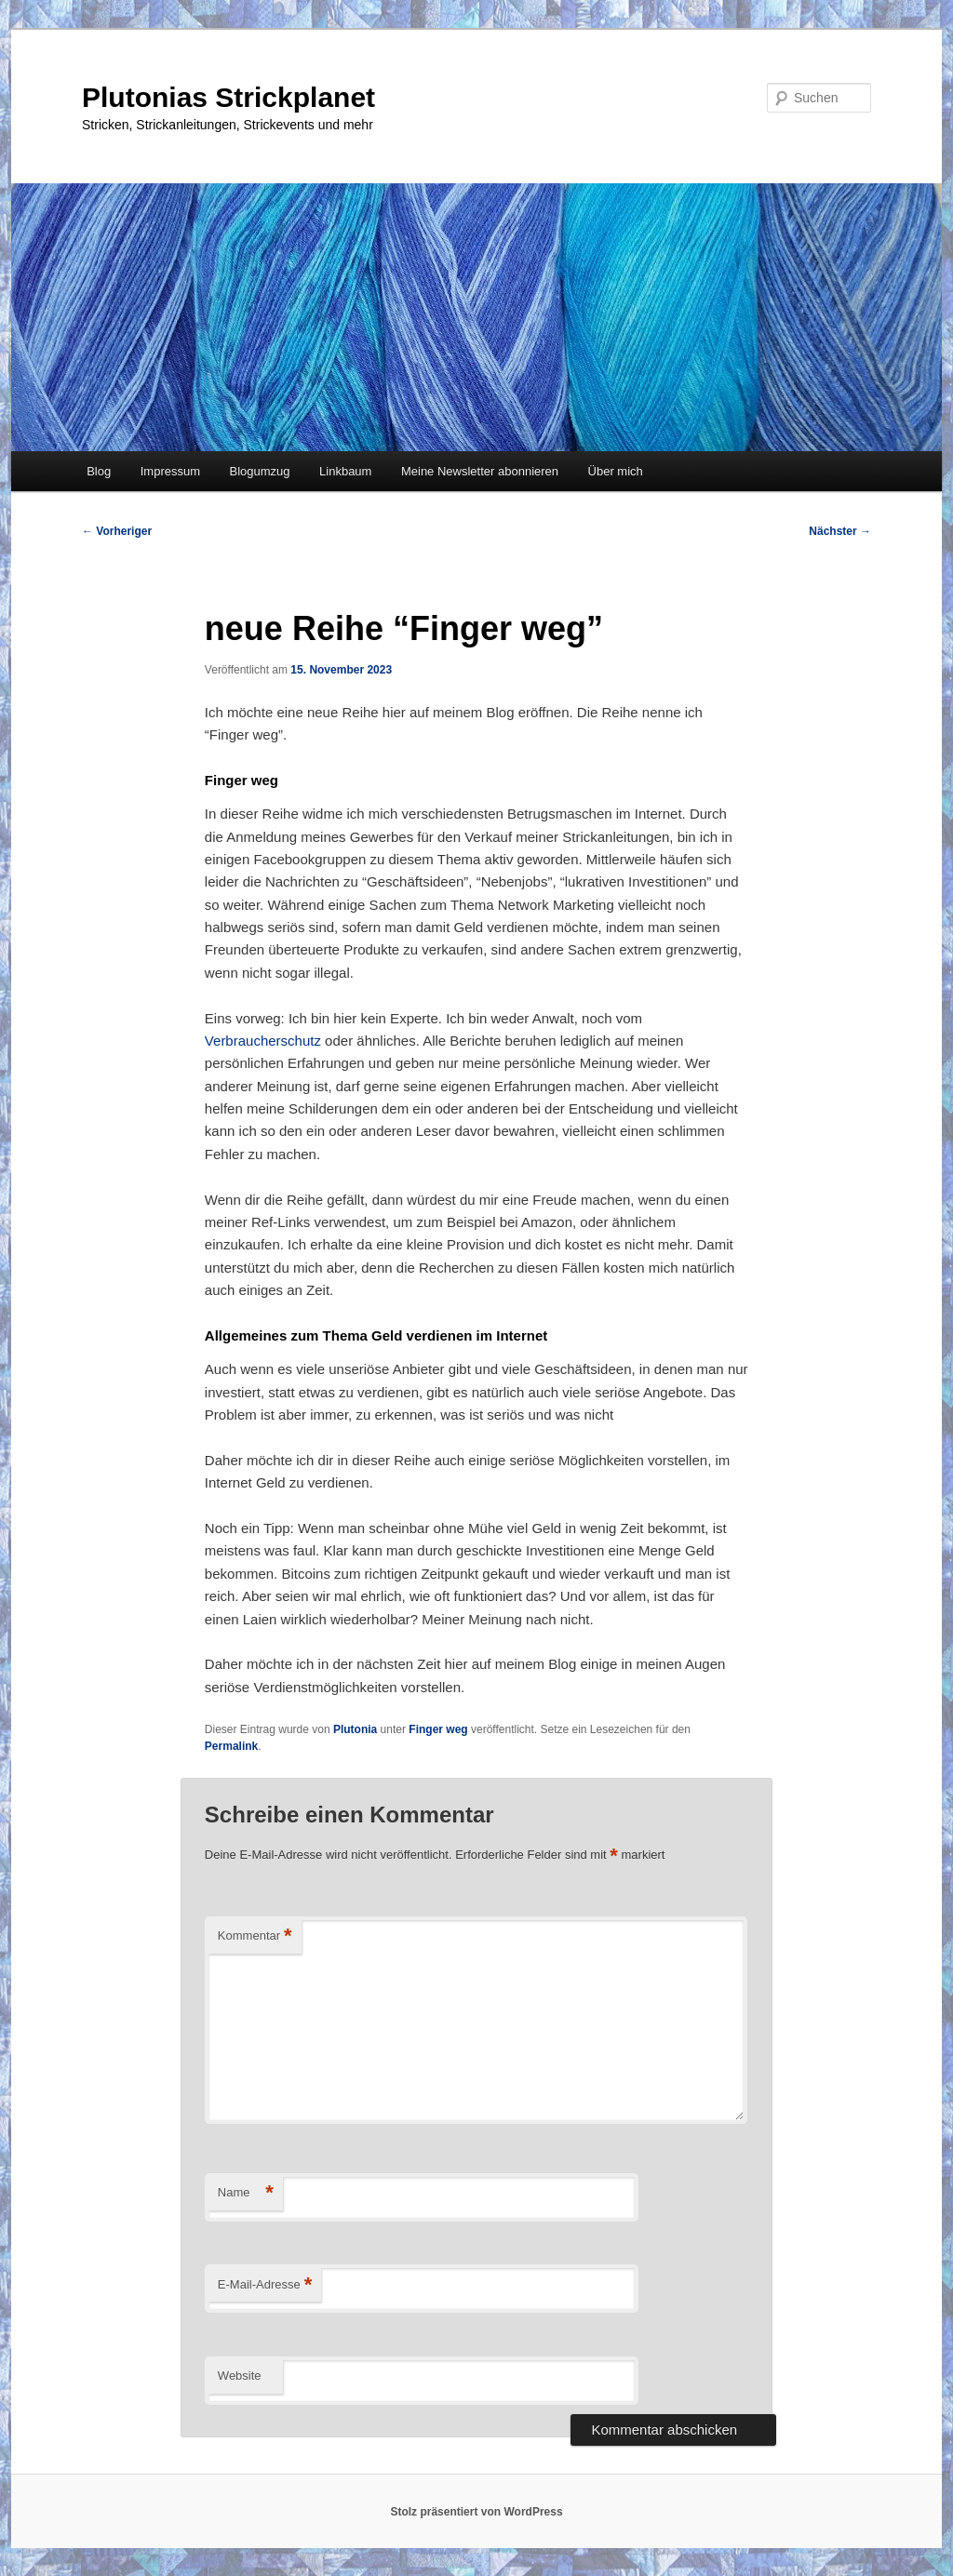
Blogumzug (260, 471)
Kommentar (255, 1936)
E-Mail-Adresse (265, 2285)
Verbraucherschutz (265, 1040)
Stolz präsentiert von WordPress (476, 2511)
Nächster (840, 531)
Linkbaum (345, 471)
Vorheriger (117, 531)
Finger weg (438, 1729)
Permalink (231, 1746)
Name (246, 2193)
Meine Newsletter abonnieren (479, 471)
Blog (99, 471)
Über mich (615, 471)
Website (240, 2375)
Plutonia (355, 1729)
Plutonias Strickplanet (228, 97)
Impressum (170, 471)
